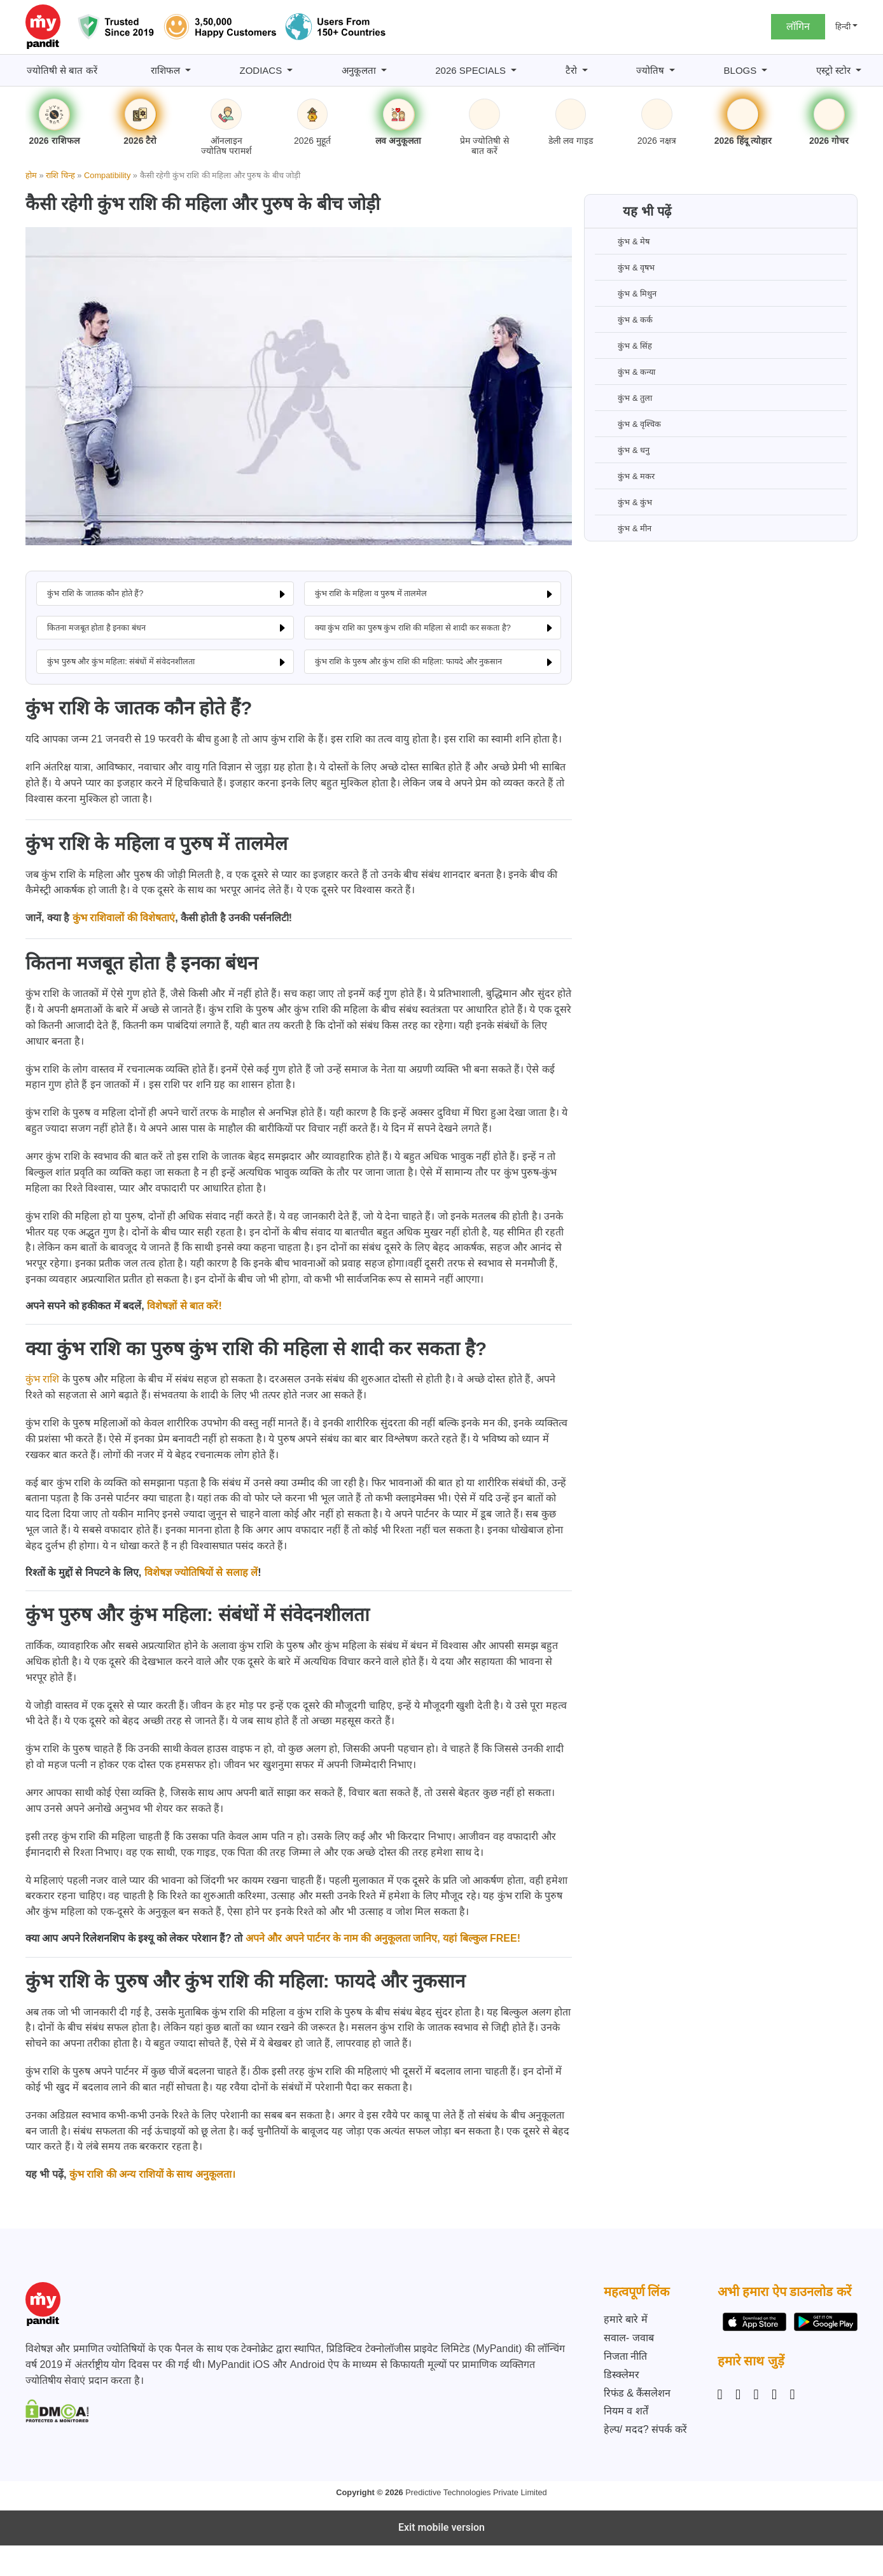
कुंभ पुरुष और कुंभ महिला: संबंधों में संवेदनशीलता (121, 661)
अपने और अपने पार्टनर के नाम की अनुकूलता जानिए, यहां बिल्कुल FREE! (383, 1938)
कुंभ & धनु (622, 449)
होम (31, 175)
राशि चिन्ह (60, 175)
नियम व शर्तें (626, 2410)
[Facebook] (738, 2394)
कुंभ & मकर (625, 476)
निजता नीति (625, 2356)
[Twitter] (774, 2394)
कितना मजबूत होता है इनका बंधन (96, 627)
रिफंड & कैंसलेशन (637, 2393)
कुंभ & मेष (622, 241)
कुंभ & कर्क (624, 319)
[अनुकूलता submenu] (384, 70)
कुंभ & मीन (623, 528)
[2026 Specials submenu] (514, 70)
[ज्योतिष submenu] (672, 70)
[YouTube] (792, 2394)
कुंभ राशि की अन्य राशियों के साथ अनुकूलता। (152, 2174)
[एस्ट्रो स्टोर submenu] (858, 70)
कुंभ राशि (42, 1379)
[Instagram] (723, 2394)
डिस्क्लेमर (621, 2374)
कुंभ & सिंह (623, 345)
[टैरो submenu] (585, 70)
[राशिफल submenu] (188, 70)
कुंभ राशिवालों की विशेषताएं (124, 917)
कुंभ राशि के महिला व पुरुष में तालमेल (371, 593)
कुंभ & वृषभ (625, 267)
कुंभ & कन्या (625, 371)
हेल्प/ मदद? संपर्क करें (645, 2429)
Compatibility (107, 175)
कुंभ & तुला (623, 397)
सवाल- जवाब (629, 2337)
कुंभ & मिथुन (626, 293)
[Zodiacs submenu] (290, 70)
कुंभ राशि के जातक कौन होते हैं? (95, 593)
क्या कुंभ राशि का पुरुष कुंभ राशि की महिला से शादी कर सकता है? (413, 627)
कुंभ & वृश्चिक (628, 423)
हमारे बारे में (626, 2319)
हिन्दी (843, 26)
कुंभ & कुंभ (623, 502)
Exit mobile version (441, 2527)
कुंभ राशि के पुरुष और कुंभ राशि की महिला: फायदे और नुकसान (409, 661)
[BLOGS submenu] (764, 70)
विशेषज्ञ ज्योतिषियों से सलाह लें (201, 1572)
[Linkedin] (756, 2394)
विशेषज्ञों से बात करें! (184, 1305)
